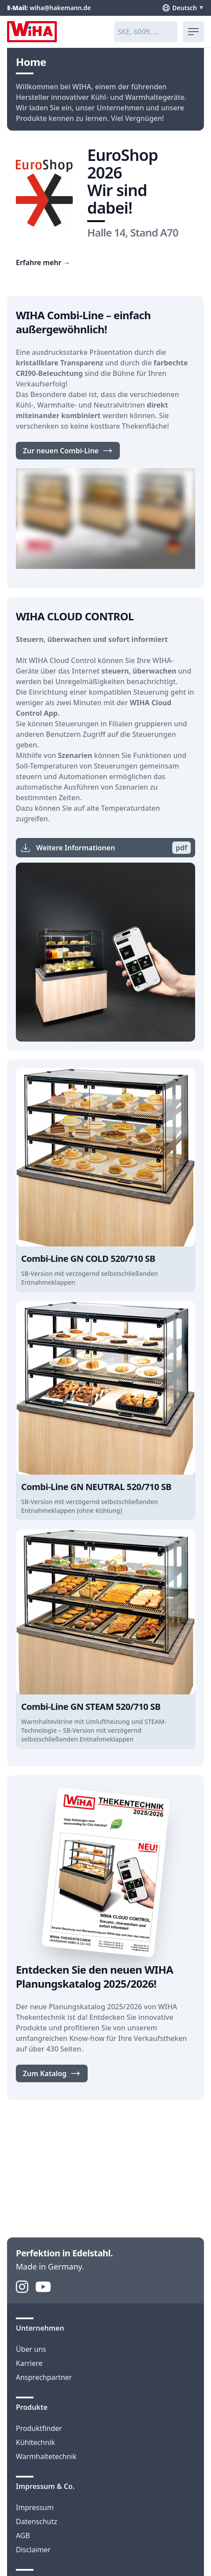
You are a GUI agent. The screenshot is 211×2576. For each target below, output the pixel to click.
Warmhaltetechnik (46, 2456)
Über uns (31, 2349)
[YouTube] (43, 2287)
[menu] (193, 31)
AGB (23, 2535)
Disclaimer (33, 2549)
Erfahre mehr (43, 262)
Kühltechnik (35, 2442)
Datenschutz (36, 2521)
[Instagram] (22, 2287)
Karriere (29, 2363)
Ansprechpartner (44, 2377)
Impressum (35, 2507)
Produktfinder (39, 2428)
